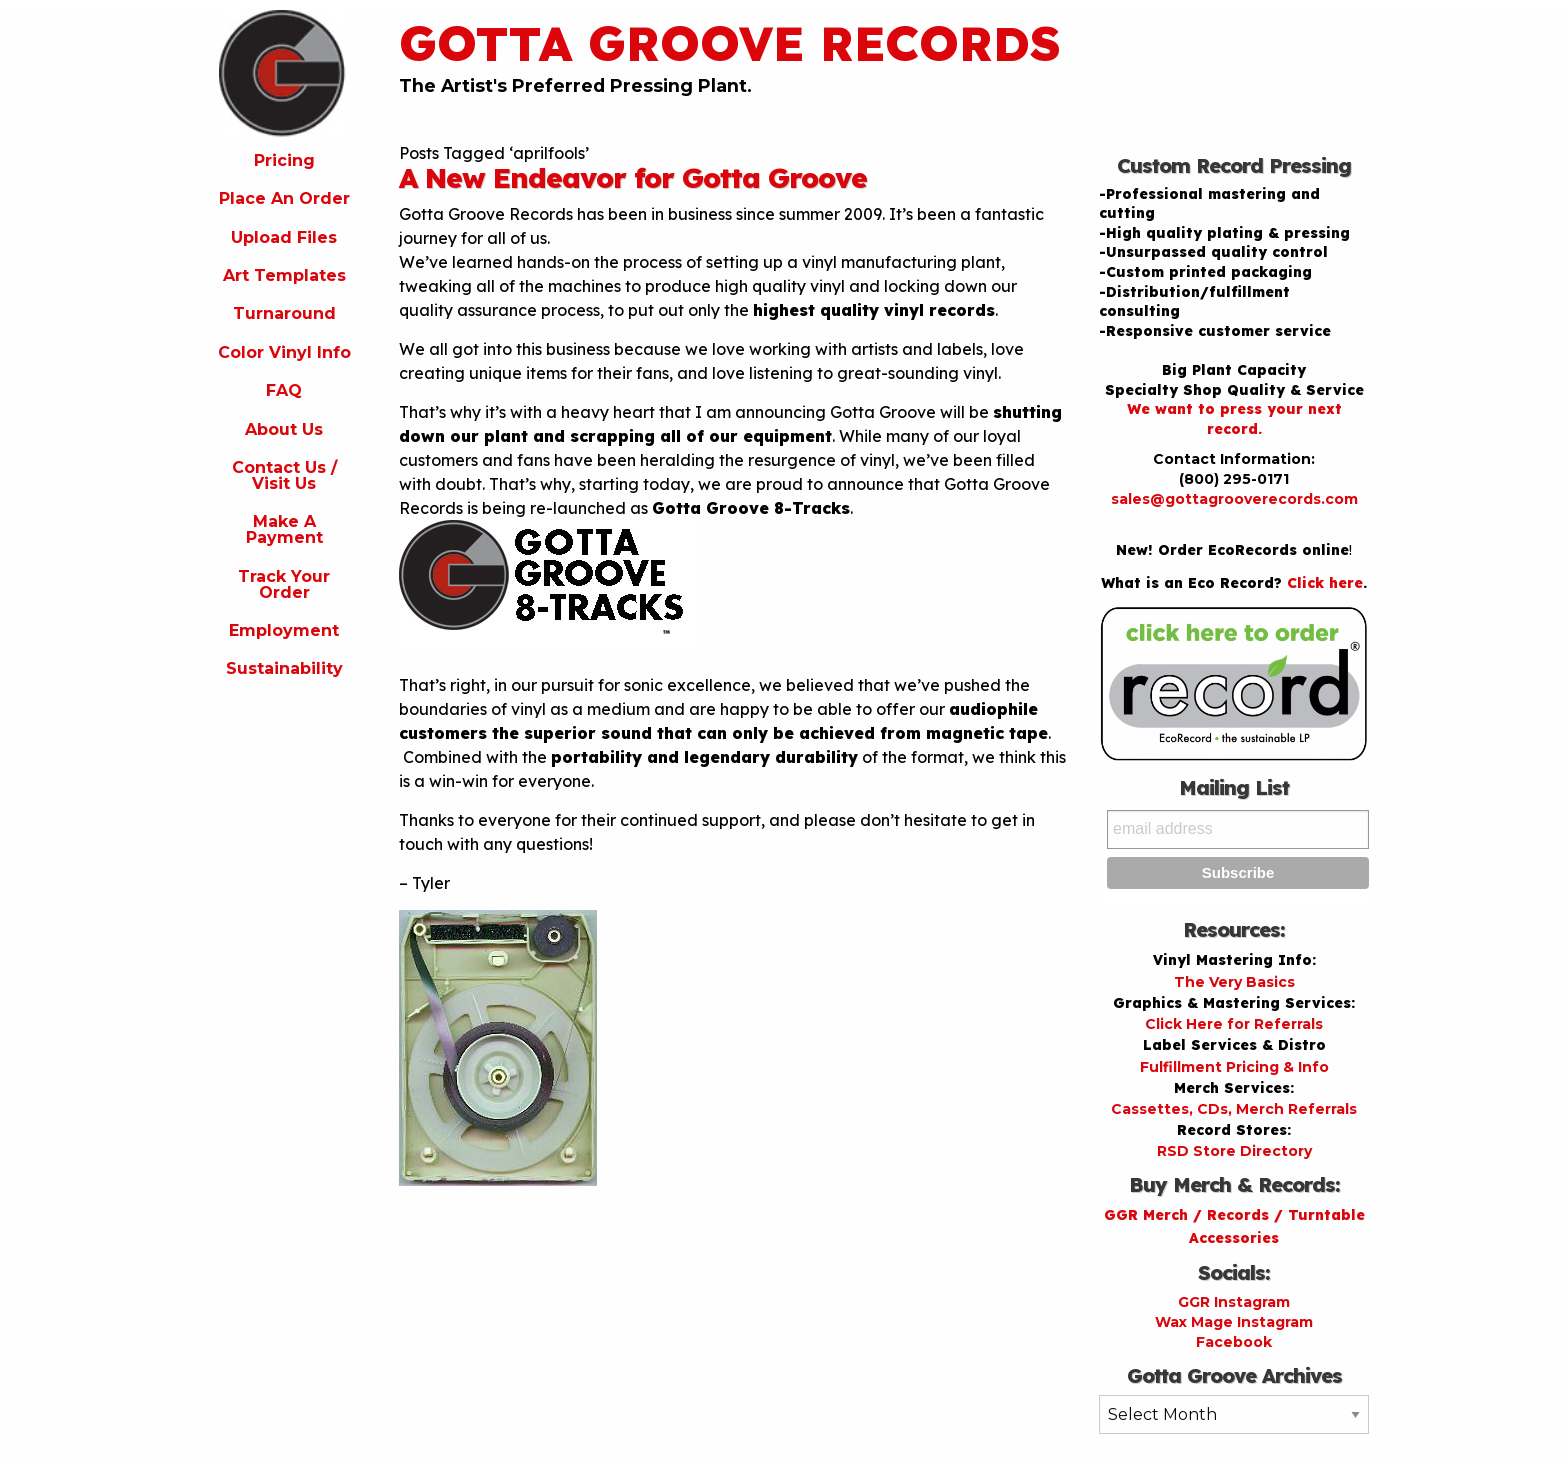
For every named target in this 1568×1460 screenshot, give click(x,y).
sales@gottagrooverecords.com (1234, 499)
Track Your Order (284, 584)
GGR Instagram (1234, 1302)
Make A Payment (284, 529)
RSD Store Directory (1234, 1151)
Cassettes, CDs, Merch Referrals (1234, 1109)
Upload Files (284, 237)
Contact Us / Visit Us (284, 475)
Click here (1325, 583)
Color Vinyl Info (284, 352)
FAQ (284, 390)
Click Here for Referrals (1234, 1024)
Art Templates (284, 275)
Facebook (1234, 1342)
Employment (284, 630)
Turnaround (284, 313)
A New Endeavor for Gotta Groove (633, 177)
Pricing (284, 160)
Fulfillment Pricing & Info (1234, 1067)
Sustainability (284, 668)
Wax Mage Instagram (1234, 1322)
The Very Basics (1234, 982)
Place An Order (284, 198)
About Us (284, 429)
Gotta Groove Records (730, 43)
